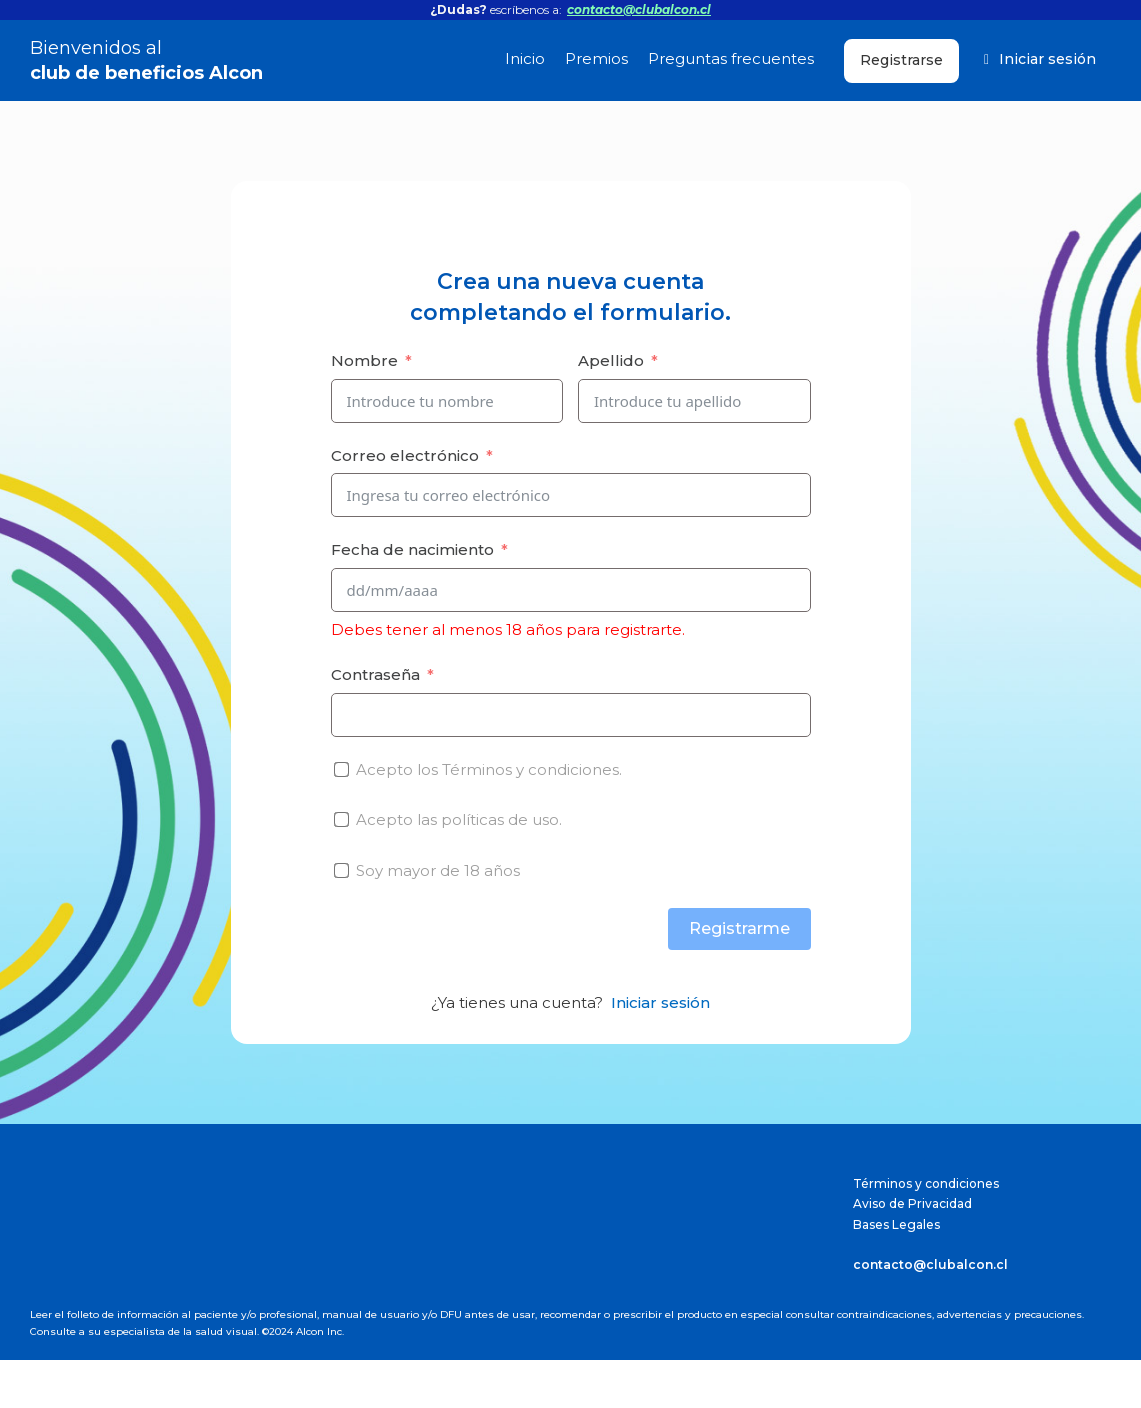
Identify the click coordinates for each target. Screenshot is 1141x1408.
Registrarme (739, 928)
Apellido (611, 360)
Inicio (525, 58)
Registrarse (901, 60)
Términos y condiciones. (532, 769)
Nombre (364, 360)
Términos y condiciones (926, 1183)
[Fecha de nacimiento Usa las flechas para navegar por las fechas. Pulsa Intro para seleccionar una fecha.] (571, 590)
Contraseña (375, 674)
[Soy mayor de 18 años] (341, 870)
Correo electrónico (405, 455)
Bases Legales (896, 1224)
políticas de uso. (501, 819)
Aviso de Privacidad (912, 1203)
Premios (596, 58)
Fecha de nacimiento (412, 549)
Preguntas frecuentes (731, 58)
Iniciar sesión (1040, 59)
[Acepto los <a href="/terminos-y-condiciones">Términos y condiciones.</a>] (341, 769)
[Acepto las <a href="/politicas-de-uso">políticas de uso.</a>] (341, 819)
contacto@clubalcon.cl (639, 9)
